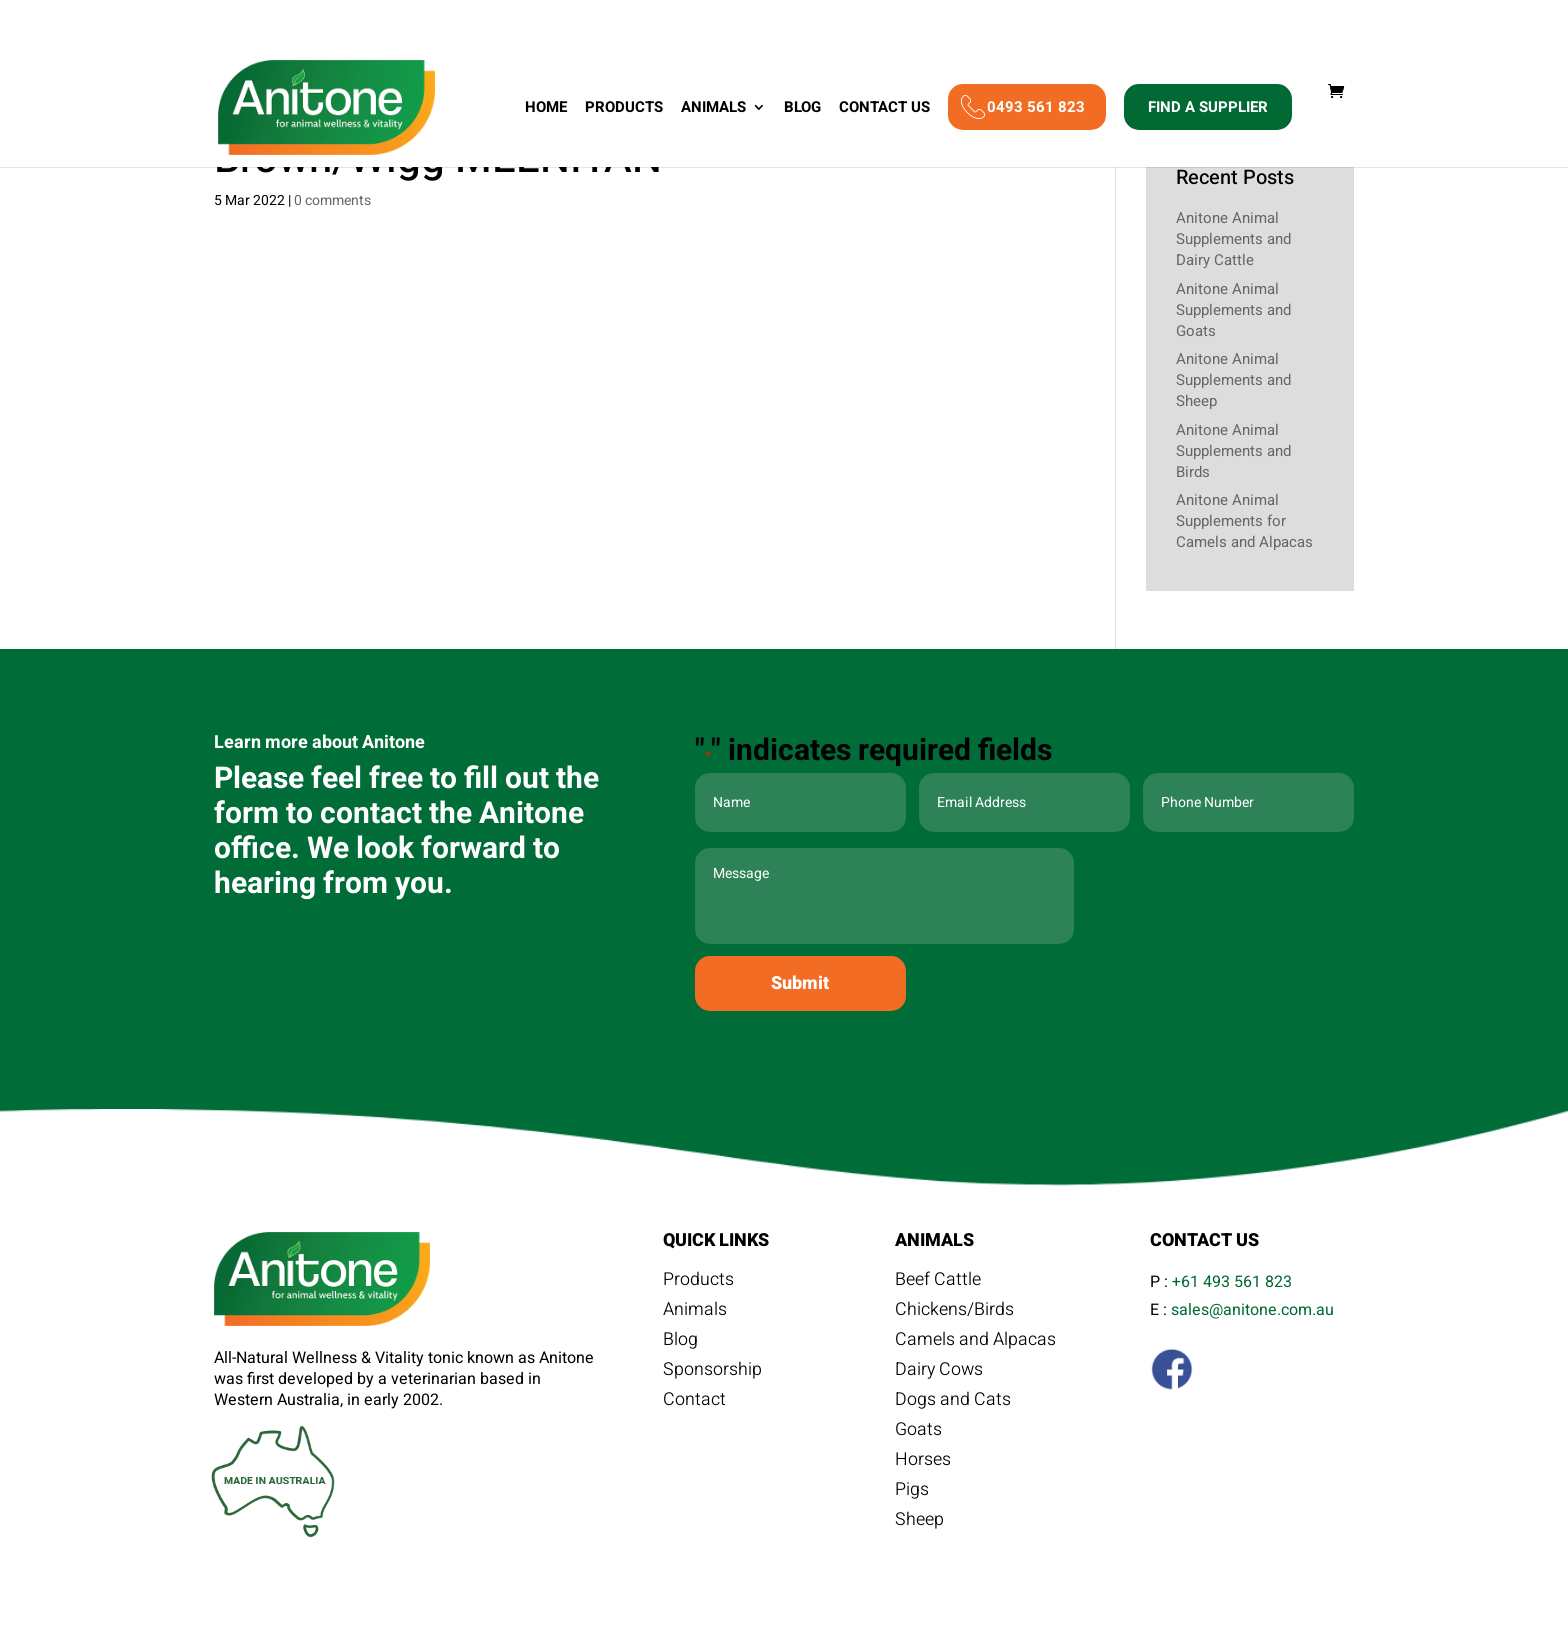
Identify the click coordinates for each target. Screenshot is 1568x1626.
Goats (918, 1432)
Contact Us (884, 112)
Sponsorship (712, 1372)
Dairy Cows (940, 1372)
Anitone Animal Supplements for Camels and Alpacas (1244, 521)
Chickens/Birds (954, 1312)
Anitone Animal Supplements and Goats (1233, 310)
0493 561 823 (1036, 110)
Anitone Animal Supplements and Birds (1233, 451)
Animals (713, 112)
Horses (923, 1462)
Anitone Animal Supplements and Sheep (1233, 380)
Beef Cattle (938, 1282)
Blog (802, 112)
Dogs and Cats (953, 1402)
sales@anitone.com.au (1252, 1310)
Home (546, 112)
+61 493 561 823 (1232, 1282)
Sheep (919, 1522)
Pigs (912, 1492)
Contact (694, 1402)
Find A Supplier (1208, 110)
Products (624, 112)
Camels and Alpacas (975, 1342)
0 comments (332, 200)
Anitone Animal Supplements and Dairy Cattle (1233, 239)
